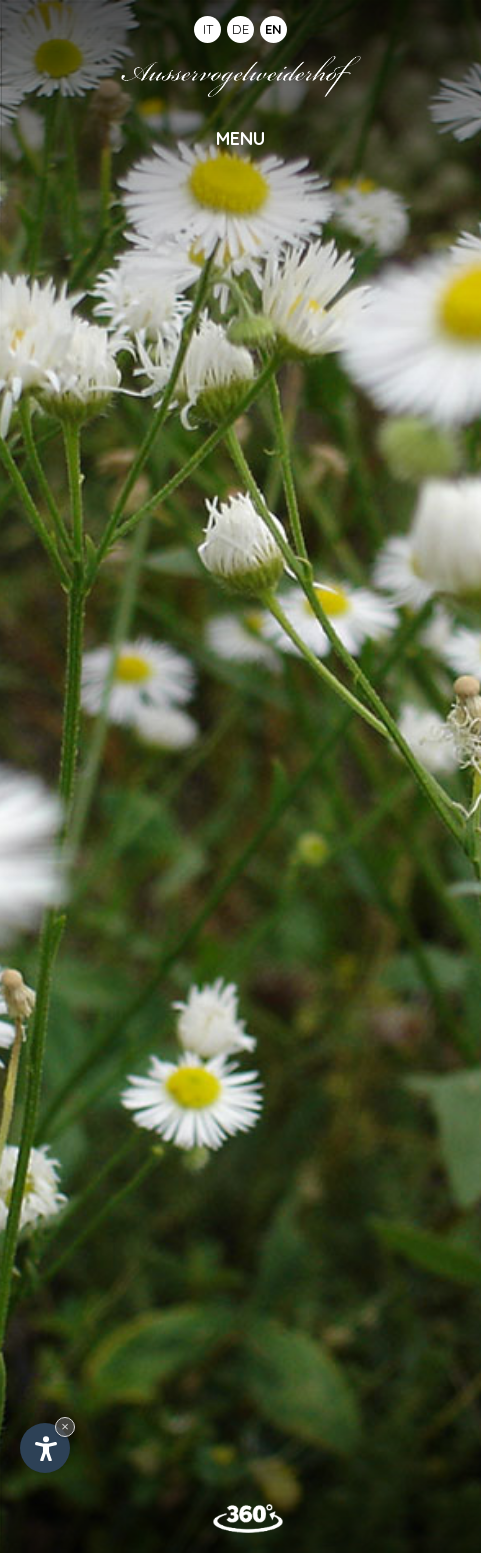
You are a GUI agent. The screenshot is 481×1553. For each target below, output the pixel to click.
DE (240, 29)
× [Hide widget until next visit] (65, 1426)
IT (208, 29)
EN (273, 29)
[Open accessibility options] (45, 1448)
